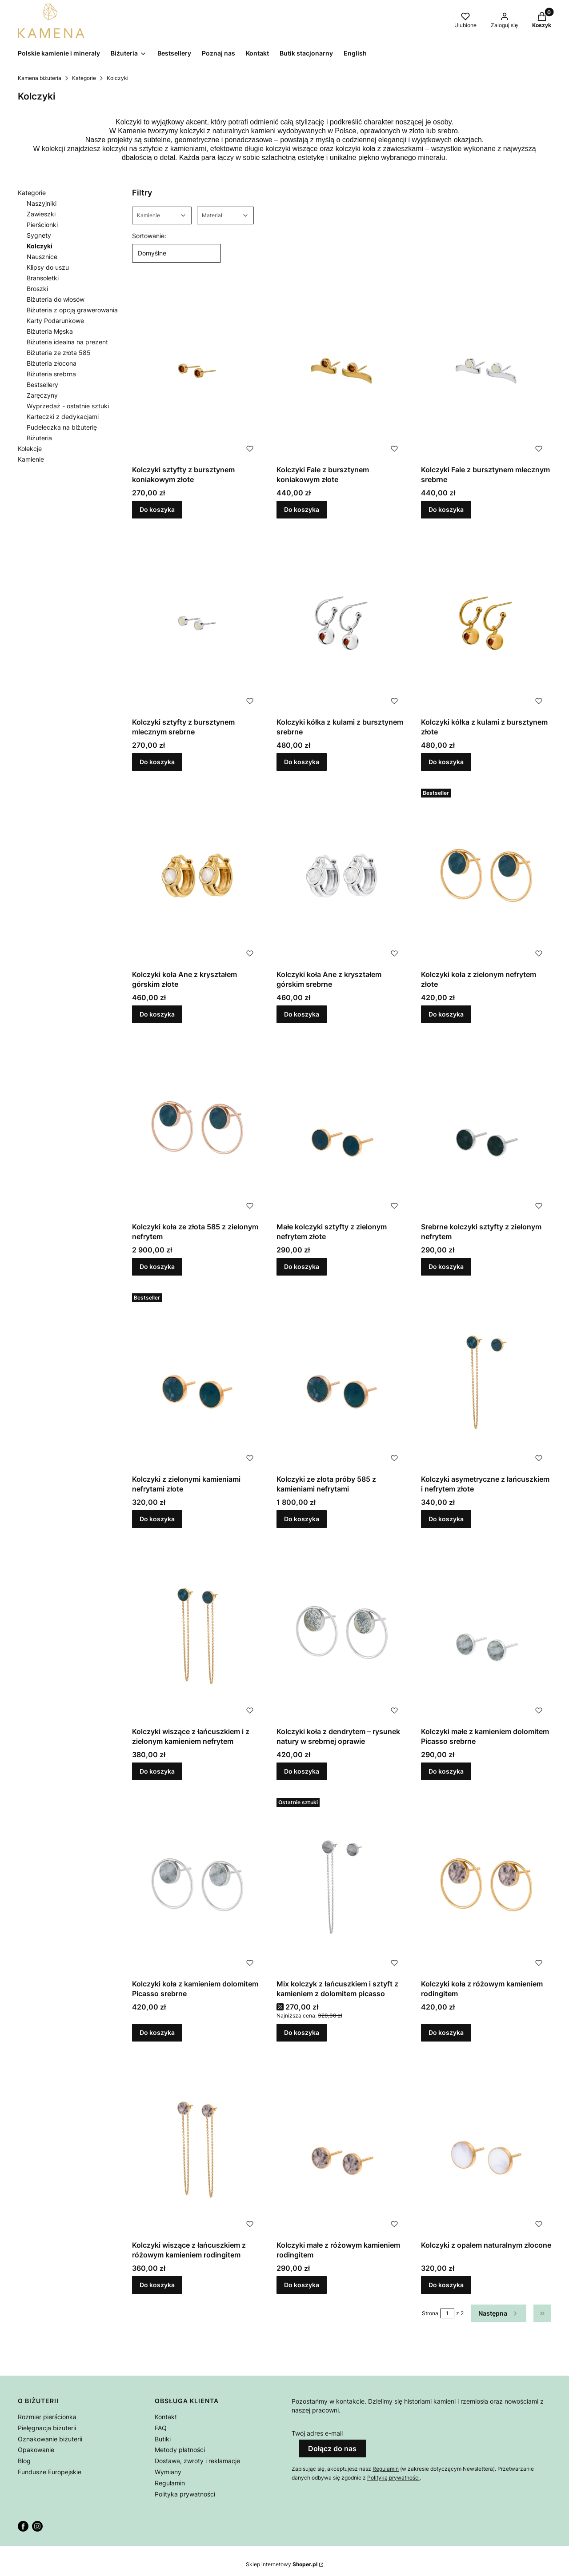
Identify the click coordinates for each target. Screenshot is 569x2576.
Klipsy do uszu (48, 267)
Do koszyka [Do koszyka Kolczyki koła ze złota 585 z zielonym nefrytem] (157, 1266)
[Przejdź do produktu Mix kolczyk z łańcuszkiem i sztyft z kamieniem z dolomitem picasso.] (341, 1884)
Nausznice (42, 256)
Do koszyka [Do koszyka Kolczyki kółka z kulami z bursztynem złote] (446, 762)
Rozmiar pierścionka (47, 2416)
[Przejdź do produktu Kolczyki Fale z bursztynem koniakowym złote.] (341, 370)
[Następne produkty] (498, 2313)
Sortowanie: (149, 235)
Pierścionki (42, 224)
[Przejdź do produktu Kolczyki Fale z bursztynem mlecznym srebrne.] (486, 370)
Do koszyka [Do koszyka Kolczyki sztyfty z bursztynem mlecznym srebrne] (157, 762)
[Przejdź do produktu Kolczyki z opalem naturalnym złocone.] (486, 2146)
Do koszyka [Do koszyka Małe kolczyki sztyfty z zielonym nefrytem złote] (301, 1266)
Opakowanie (36, 2449)
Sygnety (39, 235)
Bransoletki (43, 278)
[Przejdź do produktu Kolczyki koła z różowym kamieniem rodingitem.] (486, 1884)
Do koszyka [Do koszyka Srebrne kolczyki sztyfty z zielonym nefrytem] (446, 1266)
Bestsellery (42, 384)
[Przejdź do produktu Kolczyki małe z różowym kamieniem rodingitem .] (341, 2146)
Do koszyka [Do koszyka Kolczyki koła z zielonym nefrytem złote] (446, 1014)
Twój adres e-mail (317, 2433)
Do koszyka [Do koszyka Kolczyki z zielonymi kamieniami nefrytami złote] (157, 1519)
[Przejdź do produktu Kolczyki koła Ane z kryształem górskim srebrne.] (341, 875)
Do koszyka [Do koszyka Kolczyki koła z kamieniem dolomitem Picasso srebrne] (157, 2032)
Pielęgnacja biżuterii (47, 2428)
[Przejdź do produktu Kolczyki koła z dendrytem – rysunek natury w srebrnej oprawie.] (341, 1632)
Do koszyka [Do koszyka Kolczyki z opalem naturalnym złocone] (446, 2285)
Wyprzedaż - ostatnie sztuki (68, 406)
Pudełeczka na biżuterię (62, 427)
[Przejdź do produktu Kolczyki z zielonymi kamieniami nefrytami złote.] (197, 1380)
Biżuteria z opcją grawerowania (72, 310)
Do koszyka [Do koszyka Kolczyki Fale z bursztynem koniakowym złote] (301, 509)
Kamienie (31, 459)
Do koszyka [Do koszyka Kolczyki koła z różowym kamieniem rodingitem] (446, 2032)
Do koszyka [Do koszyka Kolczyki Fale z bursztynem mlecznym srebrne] (446, 509)
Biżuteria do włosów (55, 299)
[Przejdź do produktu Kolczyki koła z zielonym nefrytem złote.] (486, 875)
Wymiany (168, 2472)
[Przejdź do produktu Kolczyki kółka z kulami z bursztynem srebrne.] (341, 623)
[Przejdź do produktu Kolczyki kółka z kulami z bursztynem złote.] (486, 623)
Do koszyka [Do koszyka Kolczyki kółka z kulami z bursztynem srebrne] (301, 762)
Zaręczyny (42, 395)
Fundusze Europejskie (49, 2472)
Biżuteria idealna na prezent (67, 342)
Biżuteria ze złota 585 (59, 352)
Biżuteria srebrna (51, 374)
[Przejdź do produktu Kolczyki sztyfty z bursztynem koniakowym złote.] (197, 370)
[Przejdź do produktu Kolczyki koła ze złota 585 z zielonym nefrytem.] (197, 1127)
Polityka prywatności (185, 2494)
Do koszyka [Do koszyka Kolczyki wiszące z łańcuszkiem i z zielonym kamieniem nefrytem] (157, 1771)
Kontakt (166, 2416)
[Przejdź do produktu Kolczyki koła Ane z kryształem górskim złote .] (197, 875)
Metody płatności (180, 2449)
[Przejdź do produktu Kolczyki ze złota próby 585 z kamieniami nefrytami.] (341, 1380)
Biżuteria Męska (50, 331)
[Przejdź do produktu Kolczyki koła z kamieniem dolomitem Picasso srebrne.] (197, 1884)
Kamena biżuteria (39, 78)
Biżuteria (39, 438)
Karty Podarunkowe (55, 320)
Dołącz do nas (332, 2448)
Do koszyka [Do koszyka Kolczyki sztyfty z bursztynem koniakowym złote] (157, 509)
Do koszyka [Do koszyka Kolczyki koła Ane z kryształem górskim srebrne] (301, 1014)
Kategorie (84, 78)
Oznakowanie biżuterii (50, 2439)
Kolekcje (30, 448)
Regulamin (170, 2483)
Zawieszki (41, 214)
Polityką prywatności (393, 2477)
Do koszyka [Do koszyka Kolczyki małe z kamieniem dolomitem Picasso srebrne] (446, 1771)
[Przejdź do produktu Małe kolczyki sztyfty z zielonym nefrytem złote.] (341, 1127)
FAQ (161, 2428)
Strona (430, 2313)
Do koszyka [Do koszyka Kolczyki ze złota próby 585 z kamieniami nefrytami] (301, 1519)
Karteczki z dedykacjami (63, 416)
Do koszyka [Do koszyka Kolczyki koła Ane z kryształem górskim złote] (157, 1014)
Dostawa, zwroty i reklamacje (197, 2460)
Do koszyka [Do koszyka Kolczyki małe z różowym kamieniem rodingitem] (301, 2285)
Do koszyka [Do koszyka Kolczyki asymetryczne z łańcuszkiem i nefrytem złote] (446, 1519)
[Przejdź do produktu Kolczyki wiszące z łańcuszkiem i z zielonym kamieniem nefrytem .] (197, 1632)
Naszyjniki (41, 203)
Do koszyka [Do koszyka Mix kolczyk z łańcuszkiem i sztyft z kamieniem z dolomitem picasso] (301, 2032)
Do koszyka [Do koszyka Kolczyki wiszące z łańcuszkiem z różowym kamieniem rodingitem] (157, 2285)
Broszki (37, 288)
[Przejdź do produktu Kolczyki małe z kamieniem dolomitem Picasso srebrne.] (486, 1632)
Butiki (163, 2439)
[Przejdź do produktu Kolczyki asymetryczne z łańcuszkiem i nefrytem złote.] (486, 1380)
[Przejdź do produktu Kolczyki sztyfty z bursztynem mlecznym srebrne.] (197, 623)
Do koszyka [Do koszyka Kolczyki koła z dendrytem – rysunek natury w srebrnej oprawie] (301, 1771)
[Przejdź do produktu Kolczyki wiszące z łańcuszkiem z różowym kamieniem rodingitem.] (197, 2146)
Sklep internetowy (281, 2564)
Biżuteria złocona (51, 363)
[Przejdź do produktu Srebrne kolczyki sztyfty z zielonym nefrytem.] (486, 1127)
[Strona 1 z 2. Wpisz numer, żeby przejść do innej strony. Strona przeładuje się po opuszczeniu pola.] (447, 2313)
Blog (24, 2460)
